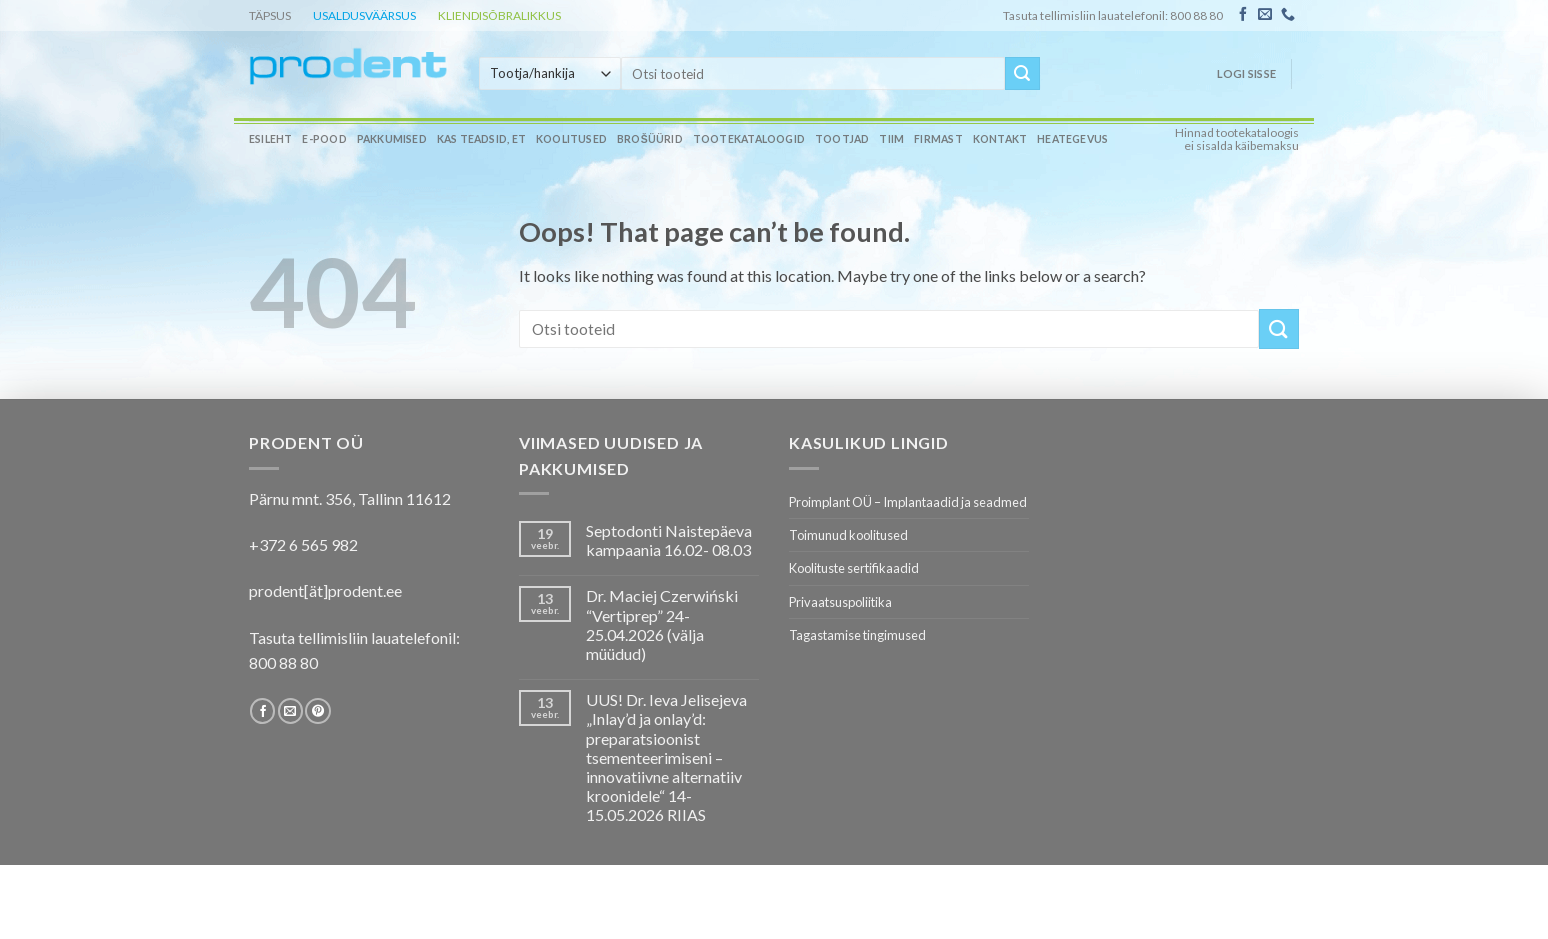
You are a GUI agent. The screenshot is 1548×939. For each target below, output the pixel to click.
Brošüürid (650, 139)
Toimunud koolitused (848, 535)
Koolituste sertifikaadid (854, 568)
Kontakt (1000, 139)
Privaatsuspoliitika (840, 602)
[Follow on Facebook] (1243, 15)
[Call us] (1288, 15)
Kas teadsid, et (481, 139)
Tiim (891, 139)
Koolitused (571, 139)
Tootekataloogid (749, 139)
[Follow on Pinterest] (317, 711)
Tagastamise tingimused (857, 635)
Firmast (938, 139)
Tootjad (842, 139)
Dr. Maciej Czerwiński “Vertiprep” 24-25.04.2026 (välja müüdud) (662, 624)
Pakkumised (392, 139)
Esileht (270, 139)
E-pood (324, 139)
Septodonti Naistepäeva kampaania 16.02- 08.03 (669, 540)
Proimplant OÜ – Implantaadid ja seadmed (908, 502)
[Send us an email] (1265, 15)
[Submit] (1022, 74)
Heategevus (1072, 139)
